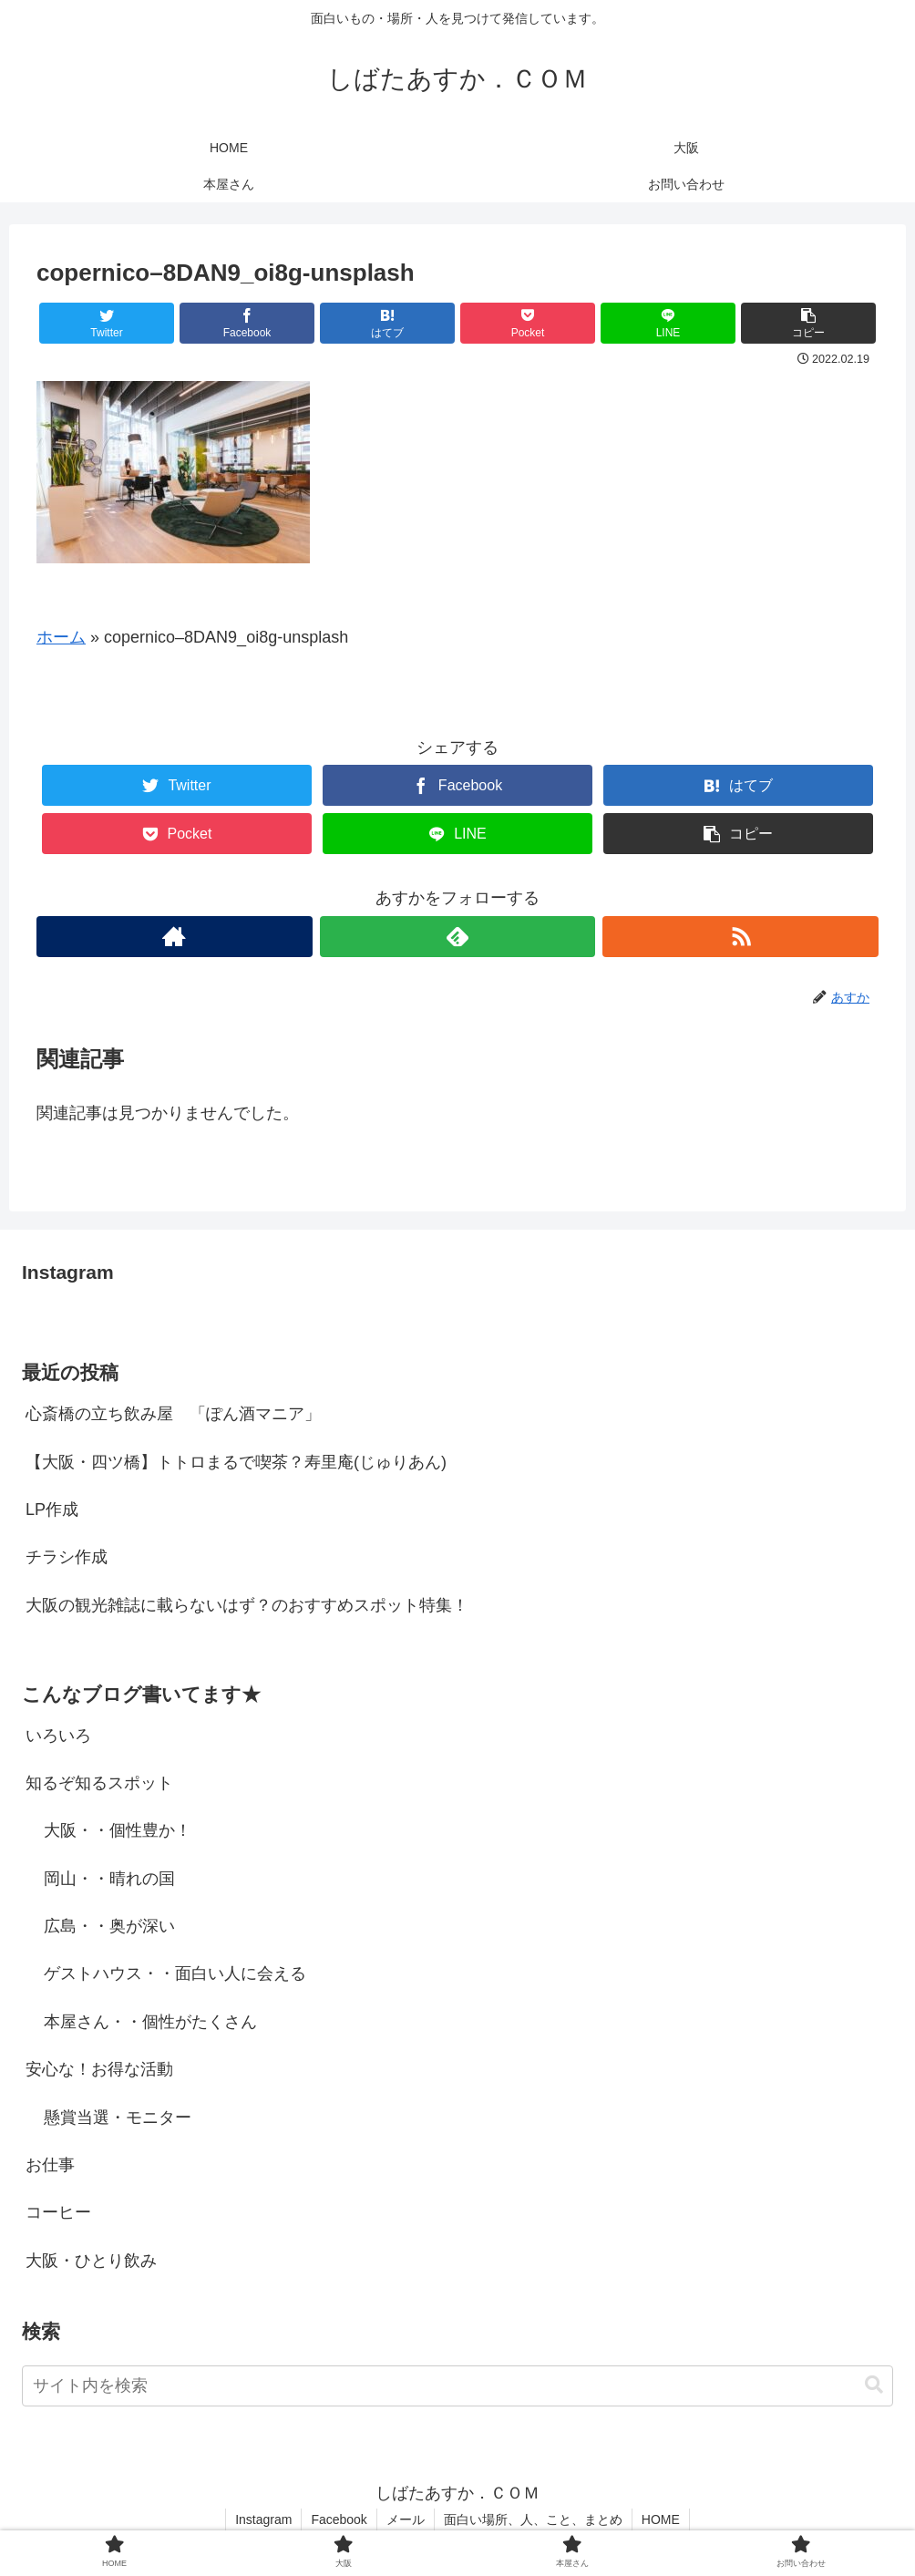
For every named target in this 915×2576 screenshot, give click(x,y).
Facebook (338, 2519)
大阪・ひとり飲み (91, 2260)
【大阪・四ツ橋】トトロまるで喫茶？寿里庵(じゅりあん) (236, 1462)
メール (405, 2519)
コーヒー (58, 2212)
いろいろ (58, 1735)
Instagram (263, 2519)
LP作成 (52, 1509)
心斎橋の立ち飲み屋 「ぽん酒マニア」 (173, 1414)
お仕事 (50, 2165)
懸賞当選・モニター (117, 2117)
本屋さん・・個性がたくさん (150, 2022)
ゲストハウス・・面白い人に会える (175, 1973)
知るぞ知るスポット (99, 1783)
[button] (874, 2385)
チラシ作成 (67, 1557)
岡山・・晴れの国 (109, 1879)
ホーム (61, 637)
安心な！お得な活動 (99, 2069)
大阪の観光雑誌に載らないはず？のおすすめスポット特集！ (247, 1605)
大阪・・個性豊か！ (117, 1830)
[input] (457, 2385)
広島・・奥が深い (109, 1926)
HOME (661, 2519)
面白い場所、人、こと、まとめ (533, 2519)
